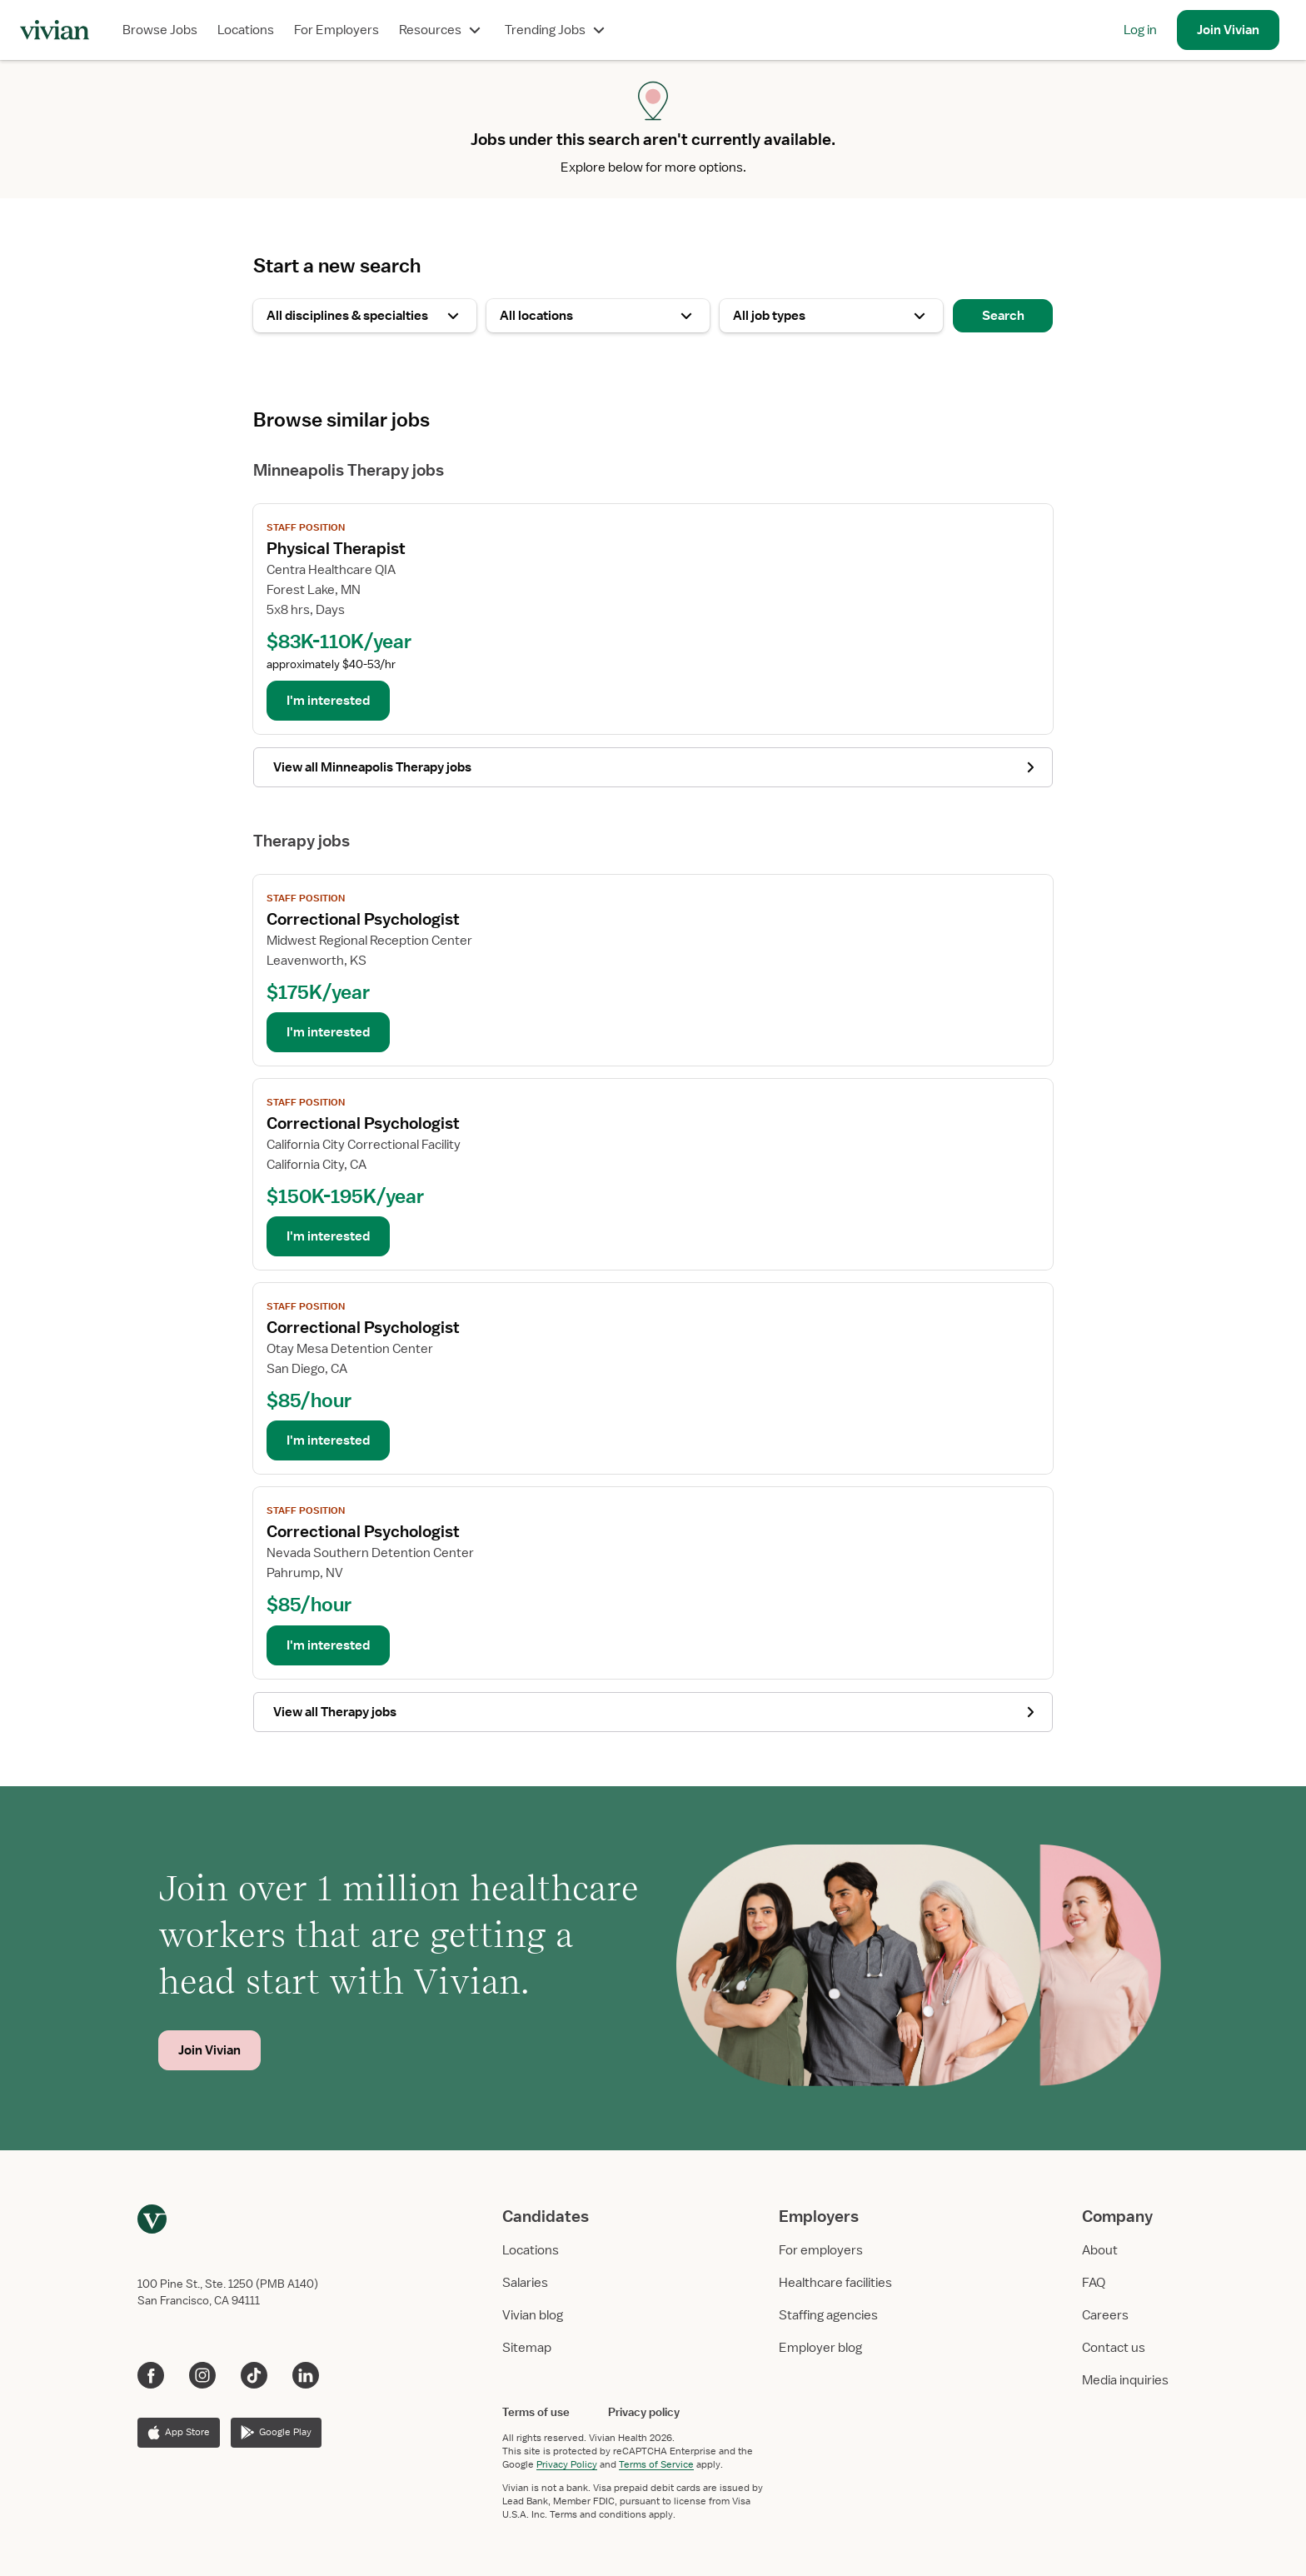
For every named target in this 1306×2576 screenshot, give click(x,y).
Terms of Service (656, 2464)
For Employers (336, 30)
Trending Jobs (557, 30)
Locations (245, 30)
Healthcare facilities (835, 2282)
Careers (1105, 2315)
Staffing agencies (828, 2315)
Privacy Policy (566, 2464)
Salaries (525, 2282)
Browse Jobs (159, 30)
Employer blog (820, 2347)
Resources (442, 30)
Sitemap (526, 2347)
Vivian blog (532, 2315)
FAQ (1093, 2282)
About (1100, 2250)
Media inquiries (1125, 2380)
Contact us (1113, 2347)
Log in (1140, 30)
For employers (821, 2250)
